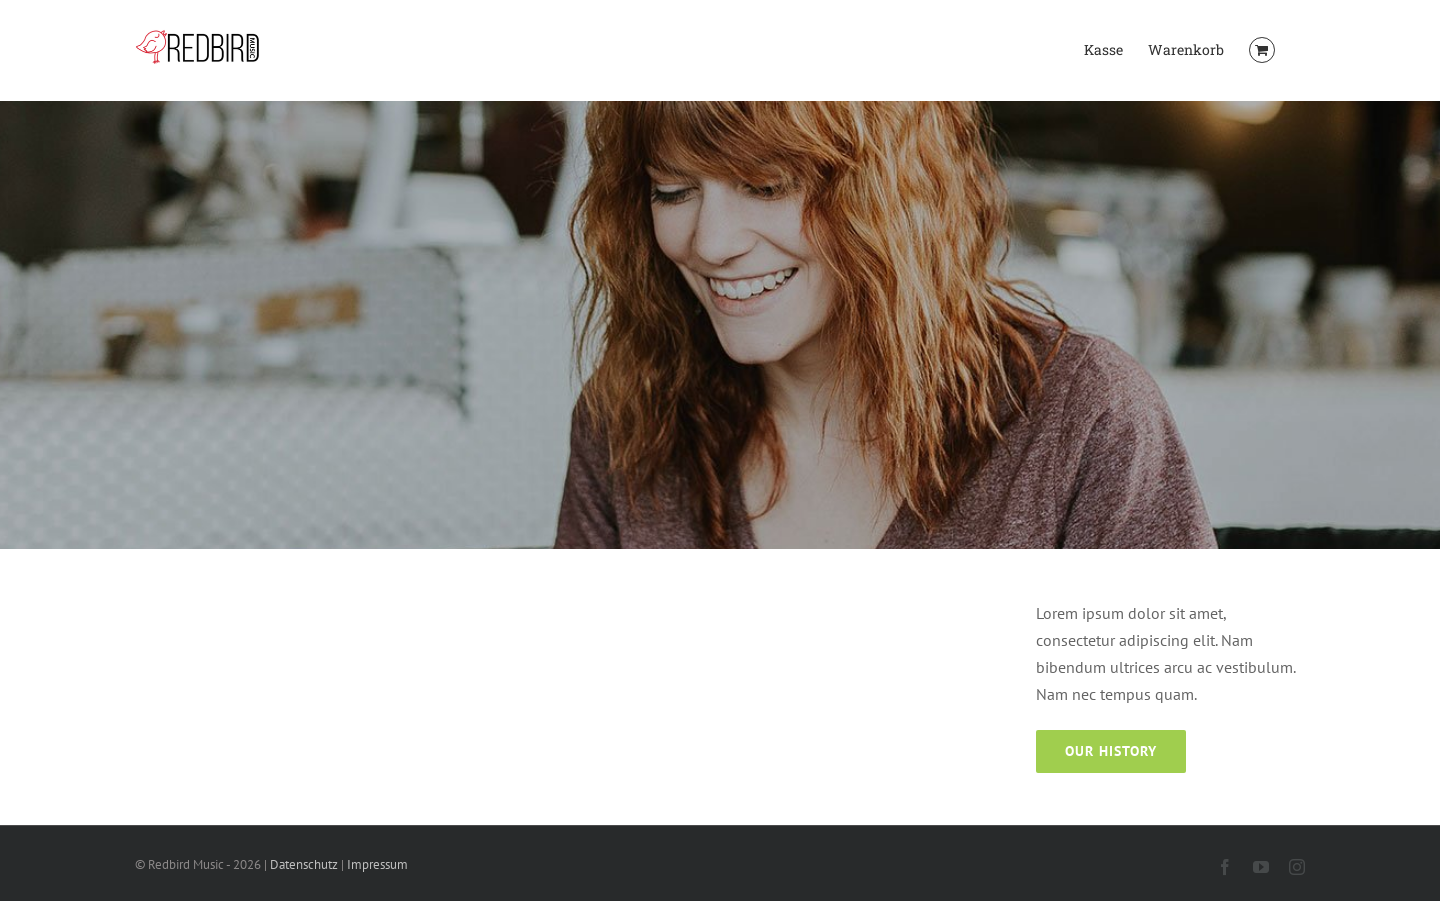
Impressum (377, 864)
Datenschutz (304, 864)
